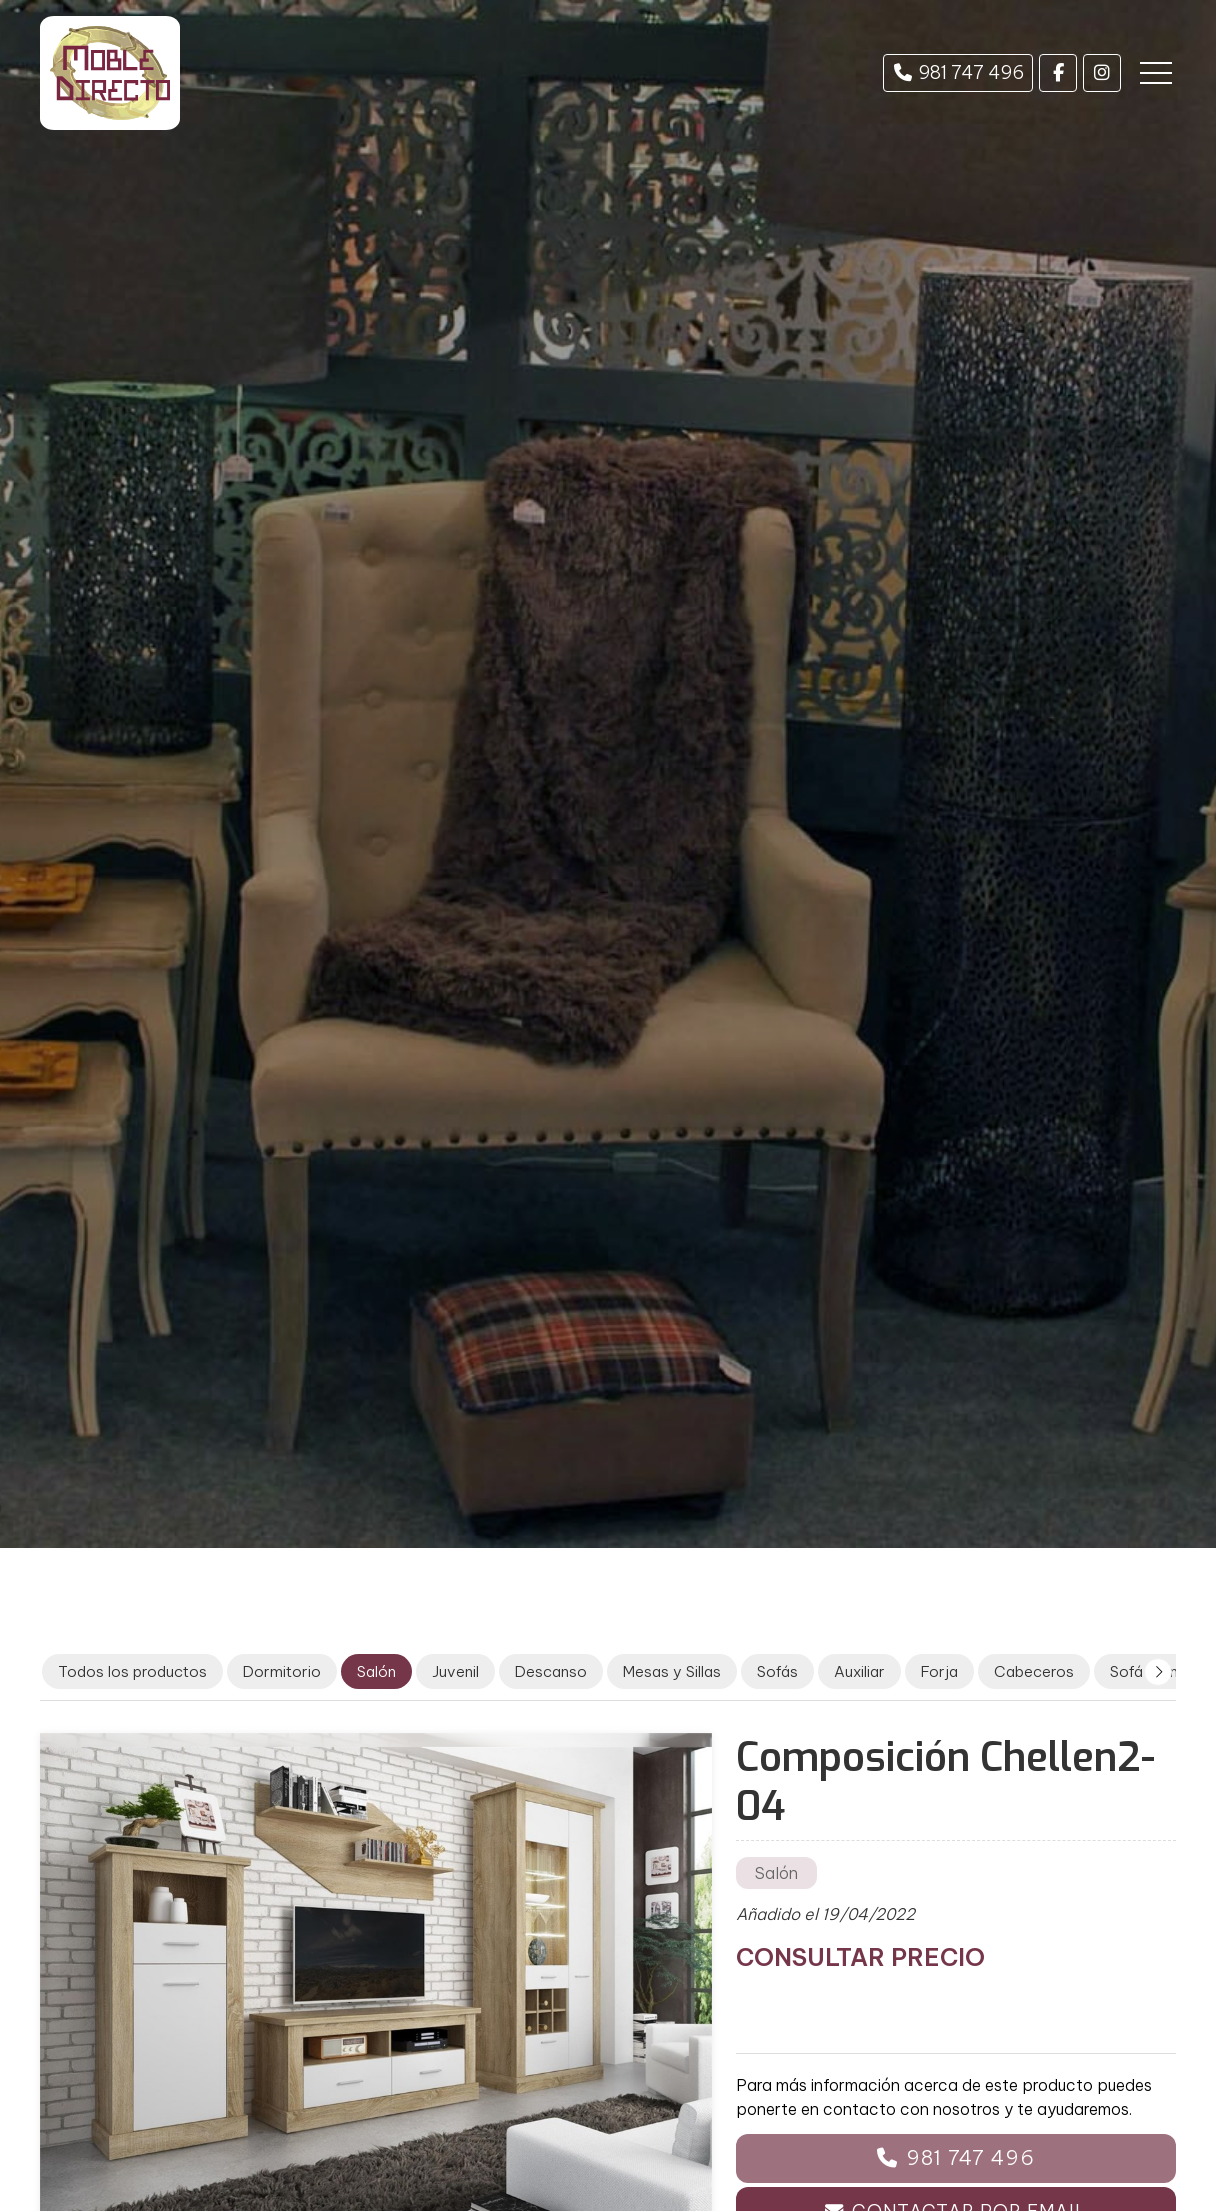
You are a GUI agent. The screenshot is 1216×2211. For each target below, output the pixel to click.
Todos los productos (132, 1671)
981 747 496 (970, 2157)
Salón (776, 1873)
